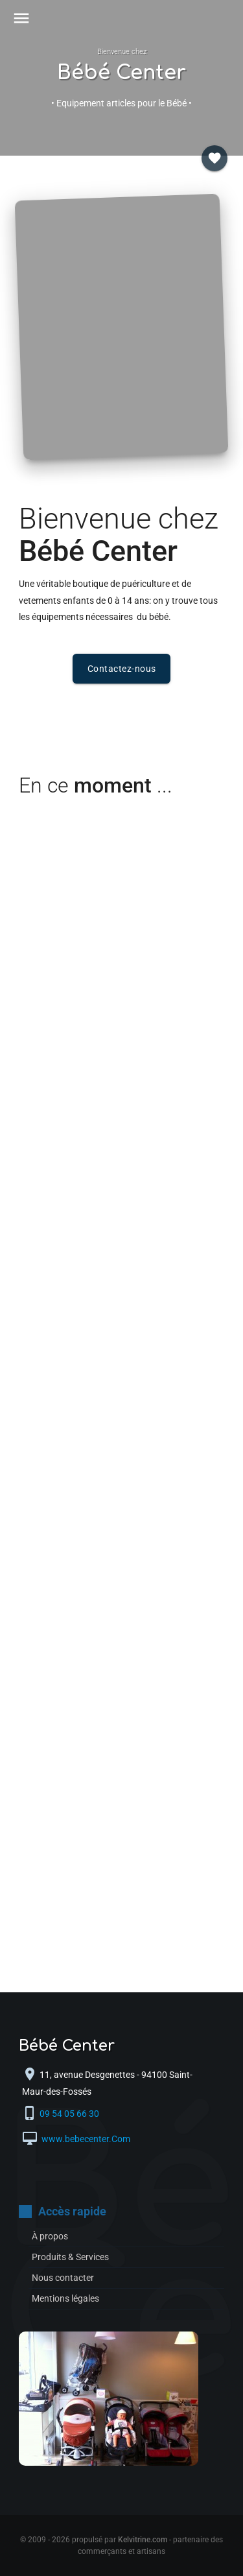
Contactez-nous (121, 668)
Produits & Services (70, 2257)
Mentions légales (65, 2298)
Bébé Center (121, 73)
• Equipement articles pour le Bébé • (121, 103)
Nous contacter (63, 2277)
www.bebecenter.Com (85, 2139)
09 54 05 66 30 (71, 2113)
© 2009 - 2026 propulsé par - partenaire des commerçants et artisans (121, 2545)
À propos (50, 2236)
